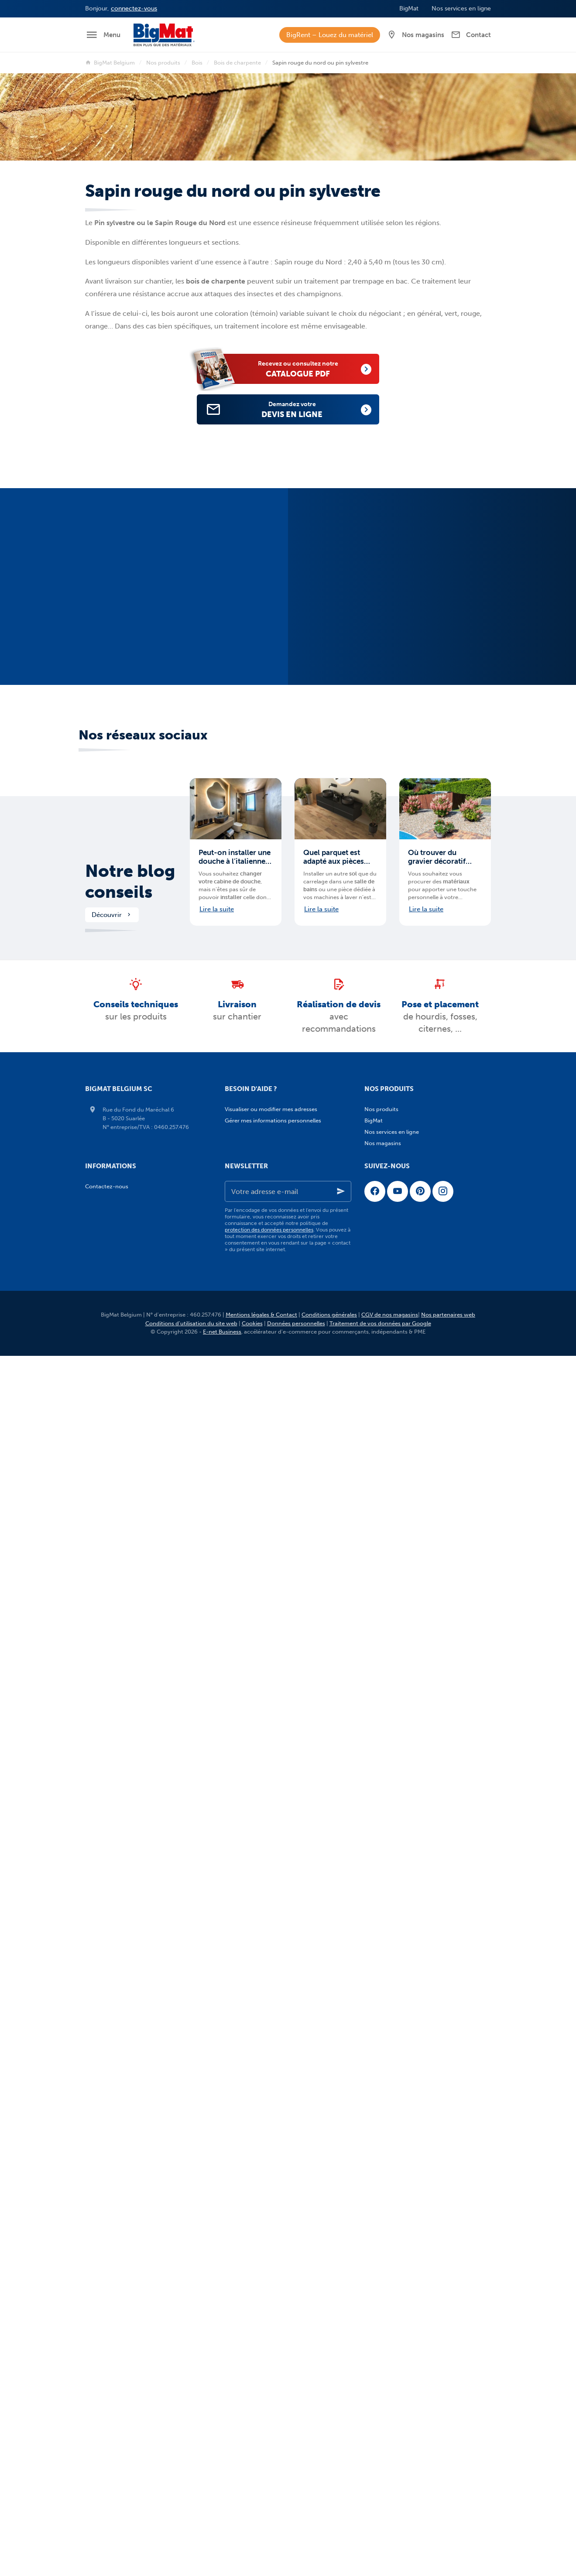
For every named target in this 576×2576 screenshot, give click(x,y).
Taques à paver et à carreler (407, 1995)
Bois (197, 62)
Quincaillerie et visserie (401, 2142)
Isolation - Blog (391, 2256)
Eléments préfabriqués (400, 1984)
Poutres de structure (398, 1246)
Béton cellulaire (391, 1292)
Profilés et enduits (394, 1689)
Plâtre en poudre (393, 1677)
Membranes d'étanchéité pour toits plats (424, 1587)
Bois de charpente (237, 62)
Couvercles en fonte (397, 1745)
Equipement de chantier (402, 2199)
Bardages (383, 1518)
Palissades (384, 1938)
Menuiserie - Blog (394, 2312)
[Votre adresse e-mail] (288, 2451)
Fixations (383, 2154)
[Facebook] (374, 2451)
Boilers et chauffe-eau (400, 2108)
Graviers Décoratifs (396, 1915)
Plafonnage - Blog (394, 2290)
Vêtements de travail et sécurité (412, 2210)
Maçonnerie (383, 1133)
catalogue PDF (308, 368)
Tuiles (378, 1609)
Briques (381, 1167)
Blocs (378, 1156)
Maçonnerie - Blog (395, 2244)
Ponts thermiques (394, 1394)
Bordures (383, 1950)
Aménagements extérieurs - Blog (414, 2324)
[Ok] (340, 2451)
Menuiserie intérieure (398, 1825)
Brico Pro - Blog (391, 2358)
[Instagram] (442, 2451)
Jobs (374, 2392)
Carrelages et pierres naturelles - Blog (420, 2335)
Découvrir (112, 927)
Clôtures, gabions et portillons (410, 1972)
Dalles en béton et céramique (409, 1893)
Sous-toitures (389, 1598)
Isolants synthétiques (399, 1314)
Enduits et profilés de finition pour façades (426, 1201)
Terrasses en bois (393, 1847)
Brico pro (380, 2120)
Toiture (377, 1496)
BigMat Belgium (110, 62)
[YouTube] (397, 2451)
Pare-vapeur (387, 1382)
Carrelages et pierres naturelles (408, 2040)
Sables (379, 2006)
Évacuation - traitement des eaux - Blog (423, 2301)
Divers (379, 2029)
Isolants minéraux (394, 1303)
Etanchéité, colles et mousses (409, 2188)
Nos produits (163, 62)
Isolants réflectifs (393, 1348)
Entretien (383, 2018)
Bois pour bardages (396, 1428)
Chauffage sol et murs (400, 2097)
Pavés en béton (391, 1870)
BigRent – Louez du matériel (329, 35)
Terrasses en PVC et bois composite (417, 1859)
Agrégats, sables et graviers (406, 1269)
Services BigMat (388, 2369)
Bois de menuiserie (395, 1462)
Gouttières (385, 1575)
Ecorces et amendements (404, 1927)
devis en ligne (302, 409)
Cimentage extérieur (398, 1178)
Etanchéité (385, 1212)
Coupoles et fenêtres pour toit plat (416, 1541)
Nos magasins (382, 2403)
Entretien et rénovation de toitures (416, 1632)
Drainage (383, 1757)
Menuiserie (382, 1802)
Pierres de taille (391, 1258)
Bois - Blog (385, 2267)
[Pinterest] (420, 2451)
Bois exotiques (390, 1484)
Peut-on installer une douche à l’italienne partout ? (235, 869)
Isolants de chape (394, 1371)
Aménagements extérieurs (402, 1836)
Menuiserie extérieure (399, 1813)
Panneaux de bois (394, 1416)
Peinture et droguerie (399, 2165)
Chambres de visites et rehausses (414, 1734)
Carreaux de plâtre (395, 1655)
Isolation (379, 1280)
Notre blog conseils (130, 894)
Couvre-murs (389, 1961)
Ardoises (382, 1507)
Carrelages (385, 2052)
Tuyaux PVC (387, 1791)
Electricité (384, 2176)
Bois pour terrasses (396, 1473)
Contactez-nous (106, 2446)
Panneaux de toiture (398, 1564)
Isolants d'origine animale (404, 1337)
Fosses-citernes (391, 1768)
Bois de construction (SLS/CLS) (411, 1450)
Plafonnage (383, 1643)
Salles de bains (390, 2086)
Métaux (381, 1224)
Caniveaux (385, 1723)
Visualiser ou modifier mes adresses (271, 1122)
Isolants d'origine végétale (405, 1326)
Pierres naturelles (393, 1904)
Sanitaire (379, 2074)
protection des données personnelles (269, 2490)
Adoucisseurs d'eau (396, 1711)
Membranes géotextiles (401, 1779)
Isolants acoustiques (398, 1360)
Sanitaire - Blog (391, 2346)
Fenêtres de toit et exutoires (408, 1553)
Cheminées (386, 1530)
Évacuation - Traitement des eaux (412, 1700)
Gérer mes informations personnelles (273, 1133)
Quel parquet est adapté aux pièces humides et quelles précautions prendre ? (338, 869)
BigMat (373, 2222)
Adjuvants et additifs (398, 1144)
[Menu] (103, 34)
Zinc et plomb (389, 1621)
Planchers (384, 1235)
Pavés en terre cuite (397, 1881)
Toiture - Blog (389, 2278)
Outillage (383, 2131)
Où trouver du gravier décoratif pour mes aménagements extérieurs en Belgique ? (437, 869)
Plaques (381, 1666)
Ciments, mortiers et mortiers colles (417, 1190)
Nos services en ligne (391, 2381)
